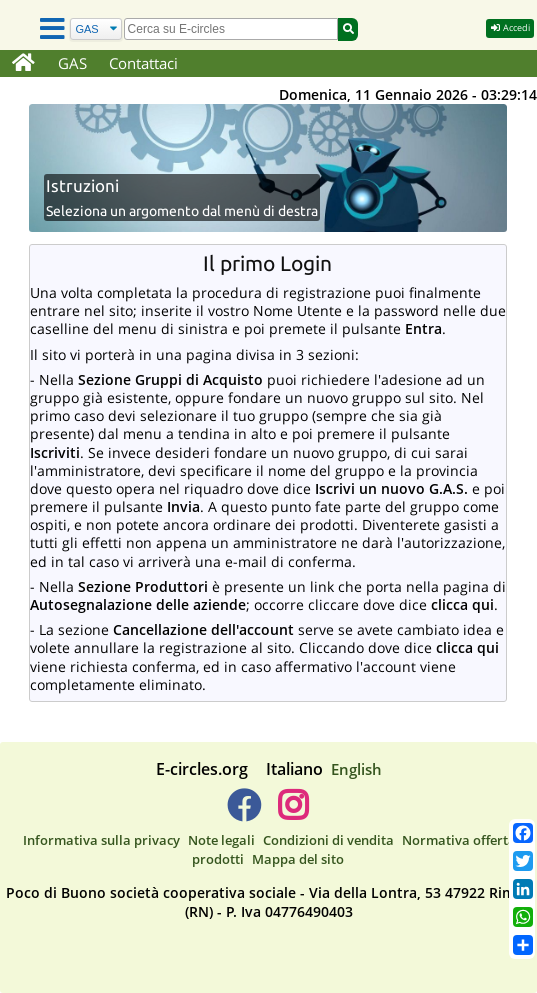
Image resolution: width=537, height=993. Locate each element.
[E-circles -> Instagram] (293, 813)
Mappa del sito (298, 859)
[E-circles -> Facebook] (243, 813)
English (356, 769)
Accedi (510, 27)
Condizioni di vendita (328, 840)
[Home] (23, 64)
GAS (72, 63)
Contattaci (143, 63)
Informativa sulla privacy (101, 840)
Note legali (221, 840)
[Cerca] (96, 29)
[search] (231, 29)
